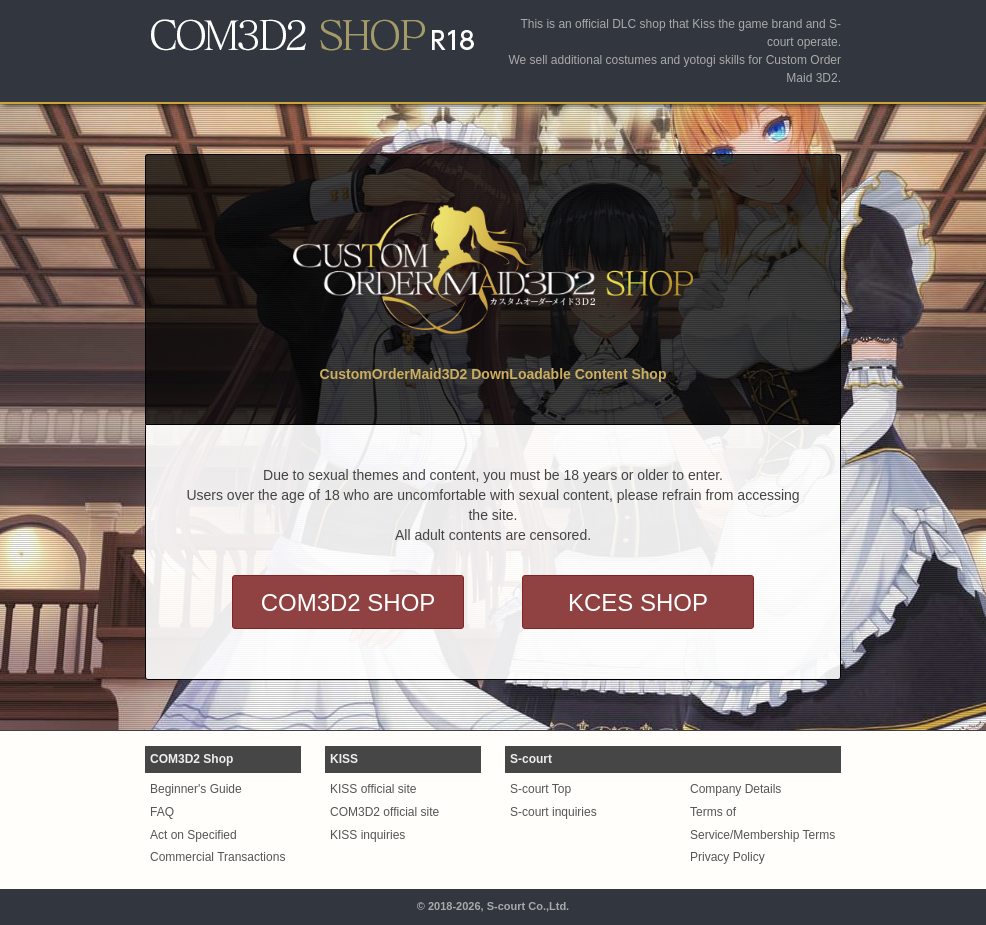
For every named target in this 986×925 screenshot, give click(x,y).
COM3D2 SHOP (348, 602)
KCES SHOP (638, 602)
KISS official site (373, 789)
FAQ (162, 812)
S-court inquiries (553, 812)
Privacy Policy (727, 857)
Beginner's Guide (196, 789)
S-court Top (540, 789)
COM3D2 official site (384, 812)
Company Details (735, 789)
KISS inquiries (367, 835)
